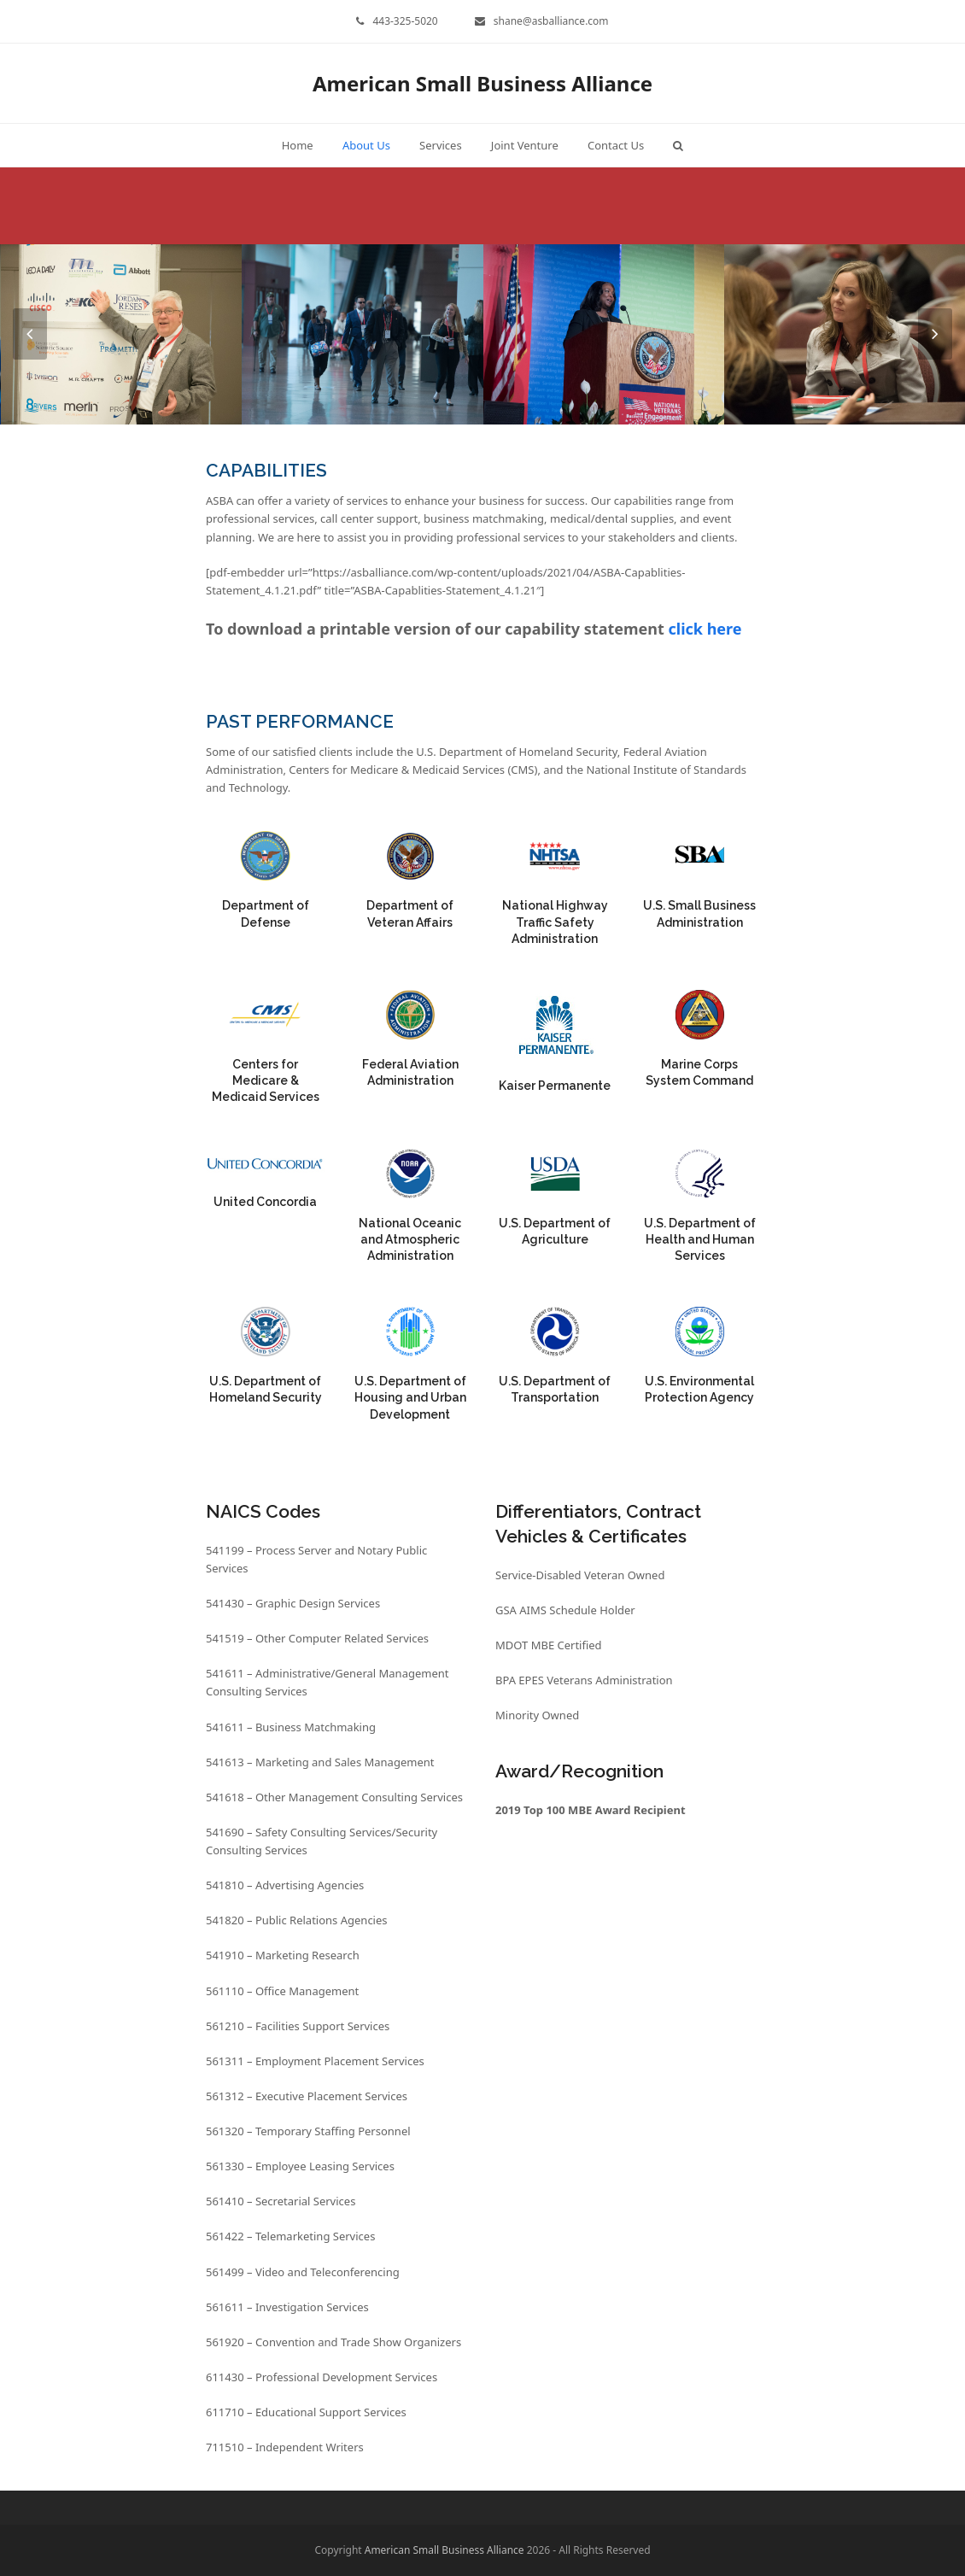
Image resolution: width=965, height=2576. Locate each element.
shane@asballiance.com (551, 21)
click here (704, 628)
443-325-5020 (404, 21)
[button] (678, 145)
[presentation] (30, 334)
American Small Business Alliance (482, 83)
